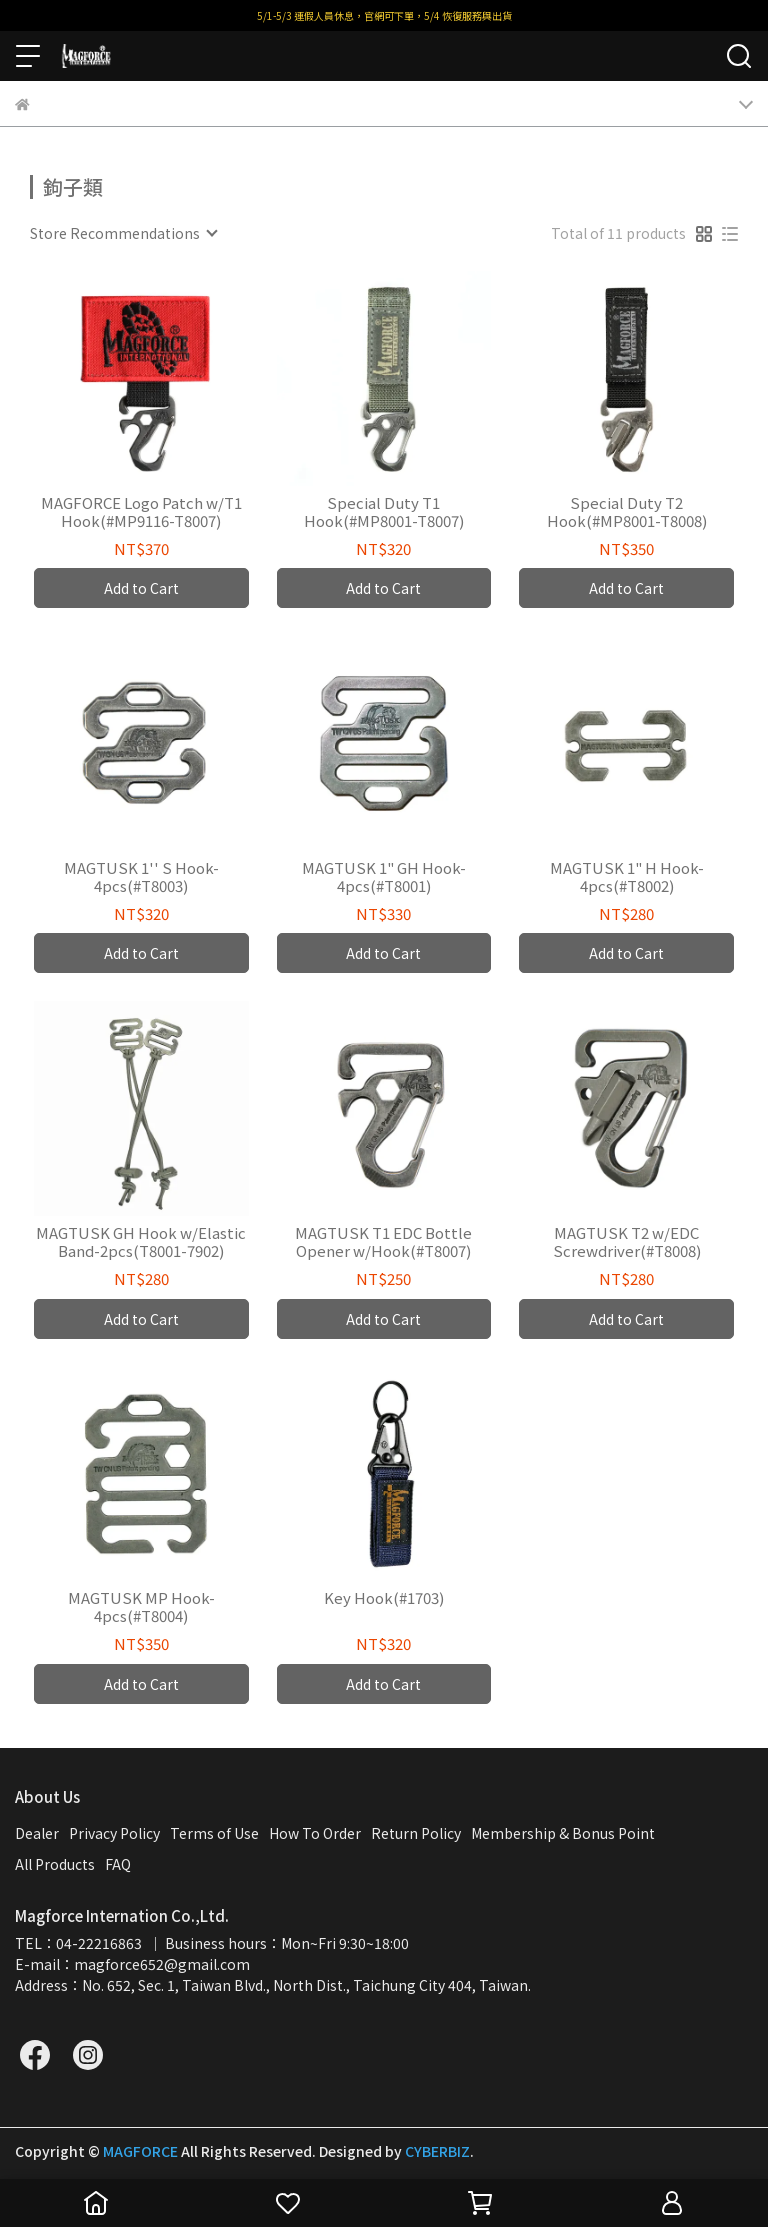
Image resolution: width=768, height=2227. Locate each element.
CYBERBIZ (437, 2151)
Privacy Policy (114, 1833)
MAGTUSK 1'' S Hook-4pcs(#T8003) (141, 877)
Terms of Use (214, 1833)
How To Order (315, 1833)
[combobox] (123, 233)
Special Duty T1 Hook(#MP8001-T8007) (384, 512)
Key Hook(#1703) (384, 1598)
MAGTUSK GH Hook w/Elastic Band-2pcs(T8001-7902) (141, 1242)
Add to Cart (141, 588)
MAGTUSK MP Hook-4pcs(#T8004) (141, 1607)
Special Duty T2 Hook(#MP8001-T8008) (627, 512)
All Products (55, 1864)
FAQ (118, 1864)
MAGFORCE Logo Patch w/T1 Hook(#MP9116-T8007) (141, 512)
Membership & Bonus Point (563, 1833)
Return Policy (416, 1833)
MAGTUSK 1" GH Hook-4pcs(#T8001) (384, 877)
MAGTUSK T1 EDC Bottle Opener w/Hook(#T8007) (383, 1242)
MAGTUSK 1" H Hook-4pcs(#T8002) (627, 877)
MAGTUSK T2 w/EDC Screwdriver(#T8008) (627, 1242)
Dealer (37, 1833)
